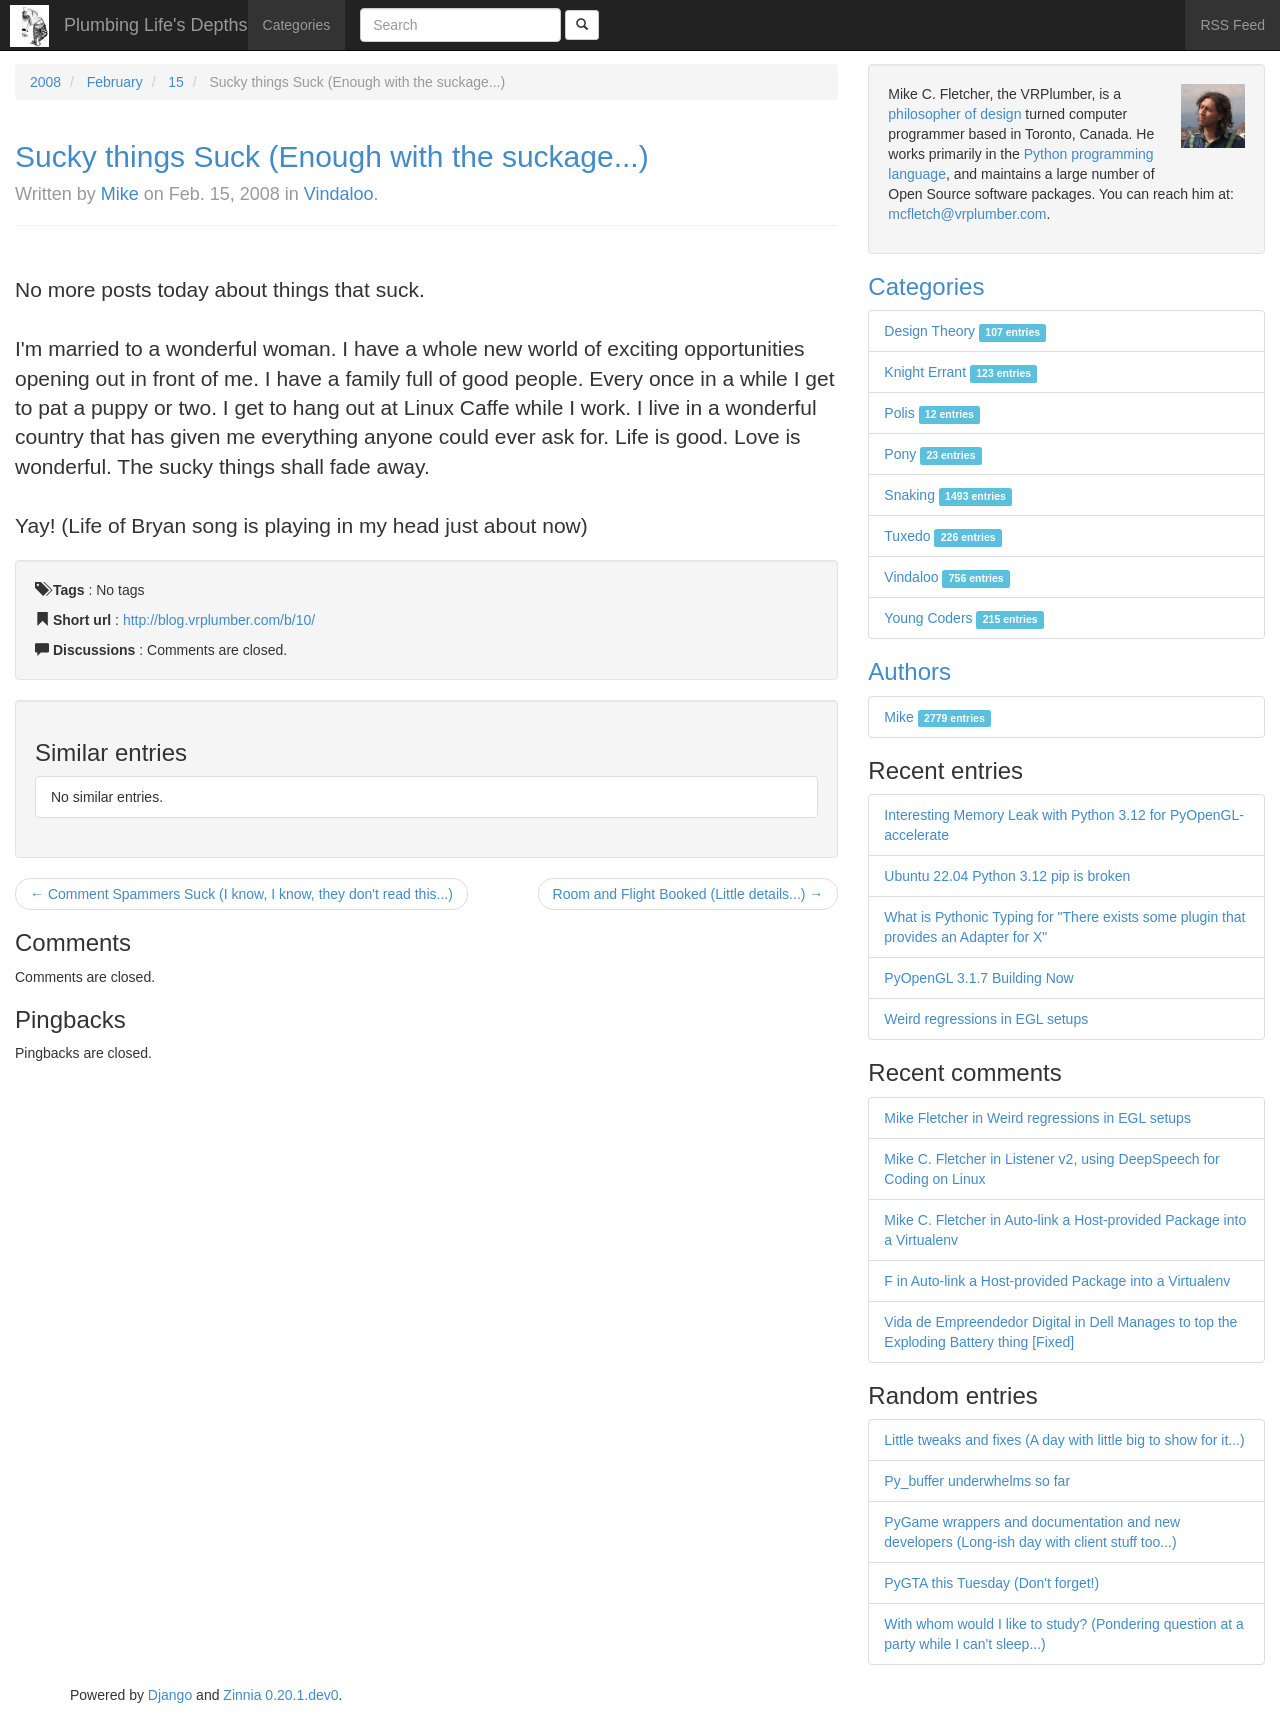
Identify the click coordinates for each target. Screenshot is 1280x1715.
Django (170, 1695)
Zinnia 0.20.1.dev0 (280, 1695)
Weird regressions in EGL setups (986, 1019)
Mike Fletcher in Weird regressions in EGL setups (1037, 1118)
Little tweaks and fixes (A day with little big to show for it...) (1064, 1440)
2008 (45, 82)
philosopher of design (954, 114)
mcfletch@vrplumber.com (967, 214)
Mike (120, 194)
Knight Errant (960, 372)
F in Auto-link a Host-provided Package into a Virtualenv (1057, 1281)
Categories (297, 25)
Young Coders (964, 618)
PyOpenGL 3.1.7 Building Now (978, 978)
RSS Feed (1232, 25)
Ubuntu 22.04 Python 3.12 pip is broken (1007, 876)
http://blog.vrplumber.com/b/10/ (219, 620)
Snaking (948, 495)
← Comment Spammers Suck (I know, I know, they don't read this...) (241, 894)
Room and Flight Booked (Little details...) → (688, 894)
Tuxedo (943, 536)
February (115, 82)
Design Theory (965, 331)
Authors (909, 671)
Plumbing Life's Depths (156, 25)
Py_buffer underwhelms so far (977, 1481)
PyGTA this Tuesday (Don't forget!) (991, 1583)
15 (176, 82)
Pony (932, 454)
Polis (932, 413)
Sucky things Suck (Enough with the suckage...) (332, 156)
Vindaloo (339, 194)
